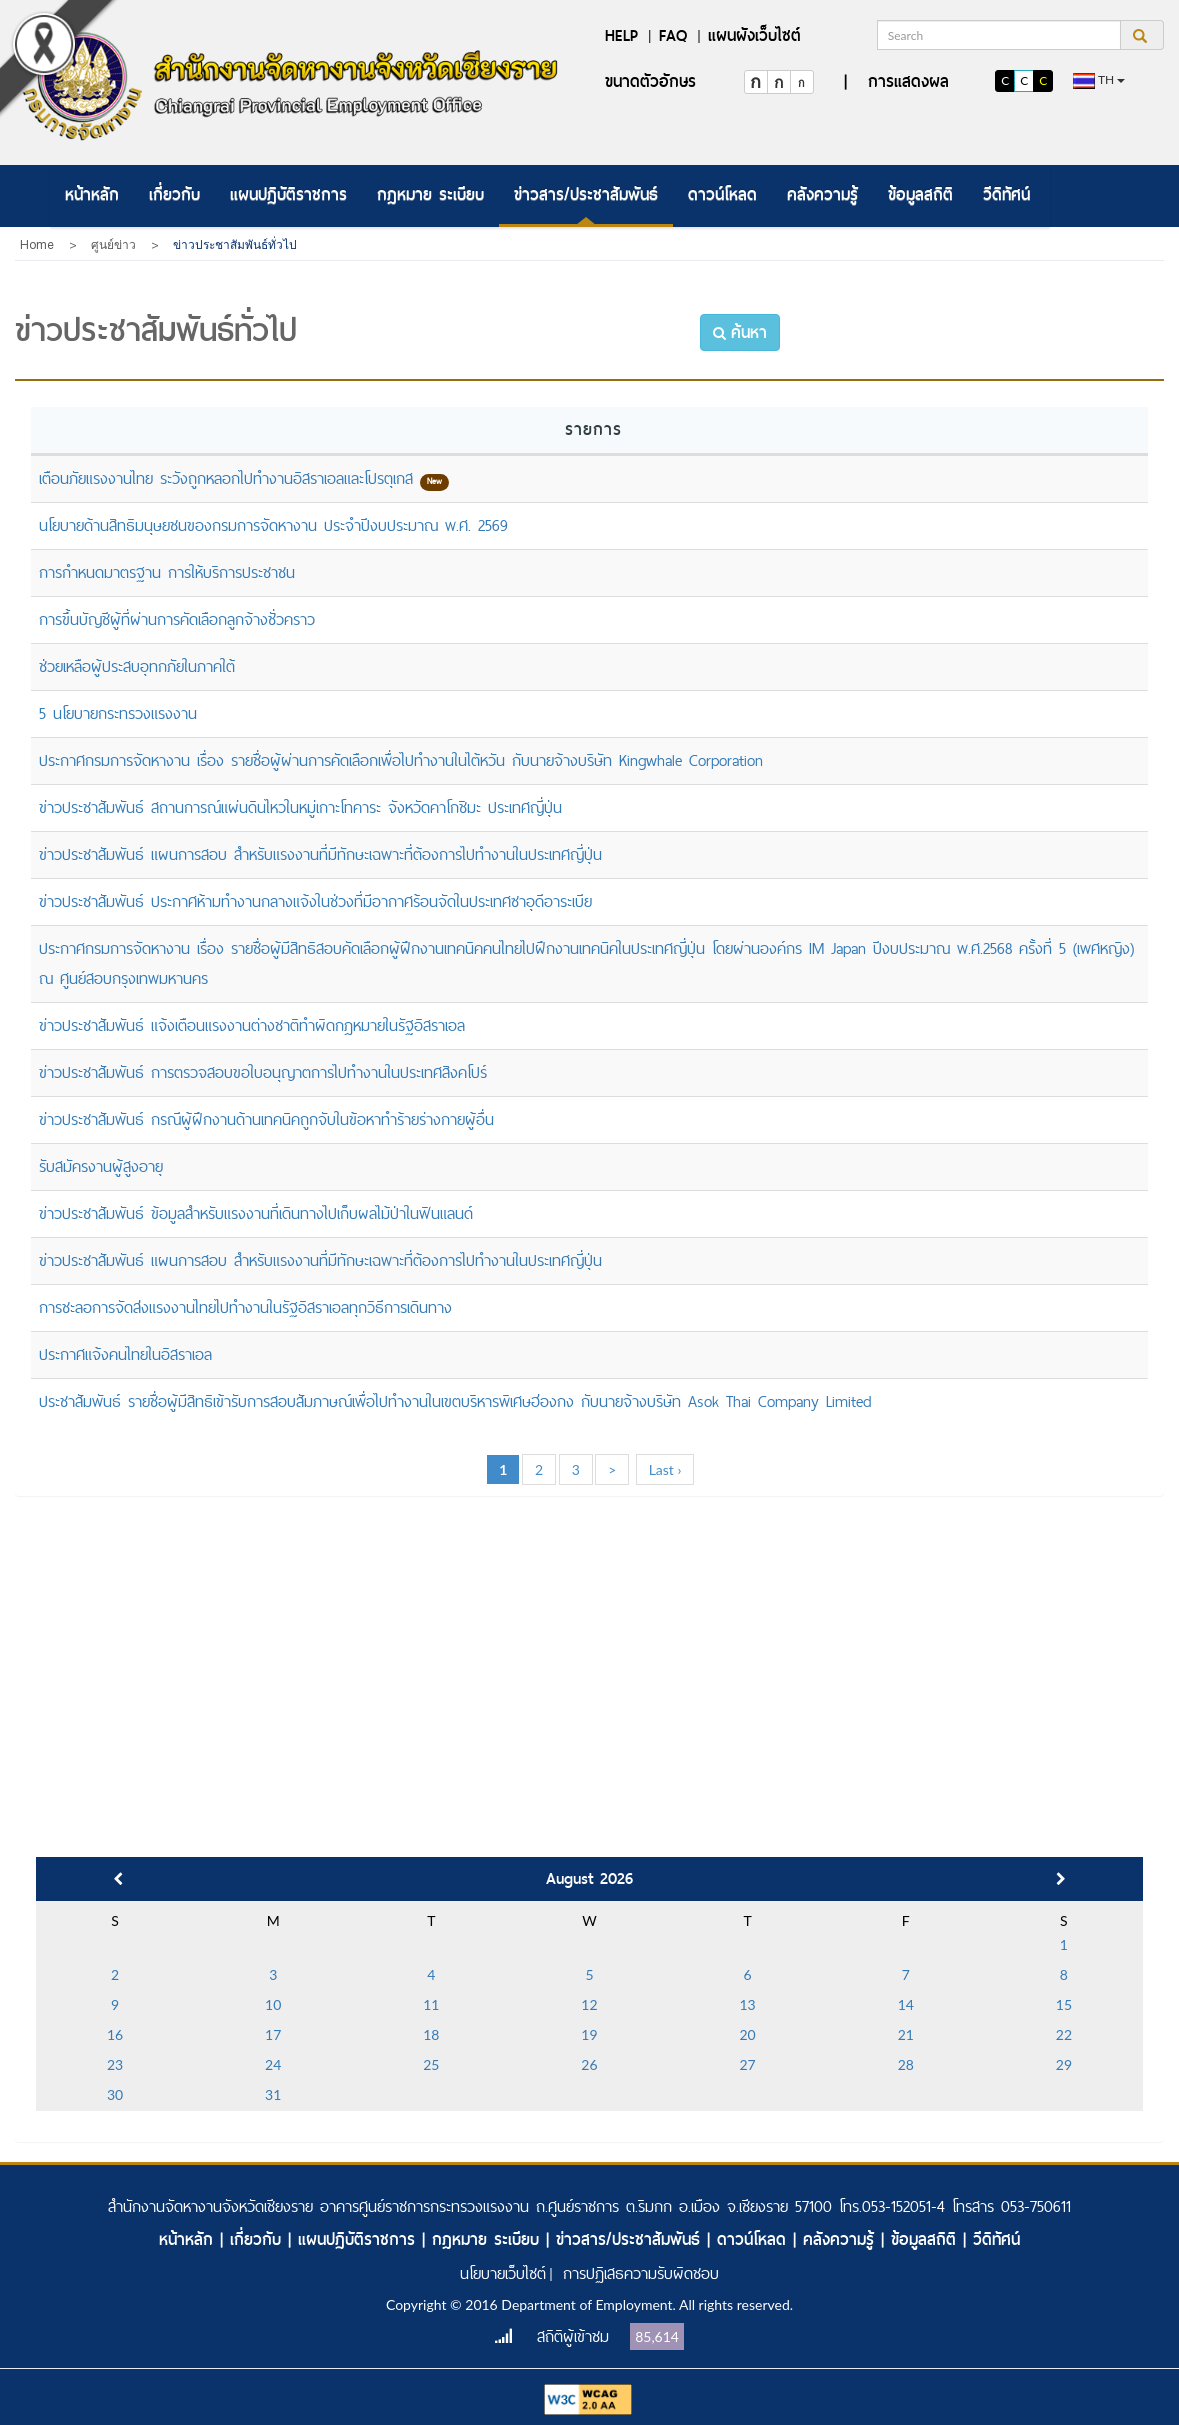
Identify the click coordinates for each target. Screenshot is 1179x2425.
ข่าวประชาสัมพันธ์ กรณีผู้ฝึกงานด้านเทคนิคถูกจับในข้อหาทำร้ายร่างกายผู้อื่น (266, 1119)
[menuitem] (92, 196)
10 (273, 2004)
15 (1064, 2004)
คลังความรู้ (822, 194)
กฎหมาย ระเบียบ (430, 194)
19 (589, 2034)
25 (431, 2064)
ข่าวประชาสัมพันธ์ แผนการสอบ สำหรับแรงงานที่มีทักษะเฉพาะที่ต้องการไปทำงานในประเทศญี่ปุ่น (320, 854)
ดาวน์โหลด (722, 194)
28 (906, 2064)
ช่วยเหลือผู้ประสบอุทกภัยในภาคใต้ (137, 666)
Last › (665, 1469)
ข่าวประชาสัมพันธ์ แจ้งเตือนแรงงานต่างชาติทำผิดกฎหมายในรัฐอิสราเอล (252, 1025)
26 (589, 2064)
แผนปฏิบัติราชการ (288, 194)
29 (1064, 2064)
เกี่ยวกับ (174, 194)
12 (589, 2004)
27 (748, 2064)
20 (748, 2034)
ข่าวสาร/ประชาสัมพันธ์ (586, 194)
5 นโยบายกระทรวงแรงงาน (118, 713)
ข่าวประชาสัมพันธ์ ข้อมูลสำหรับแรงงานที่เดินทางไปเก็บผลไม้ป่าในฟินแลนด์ (256, 1213)
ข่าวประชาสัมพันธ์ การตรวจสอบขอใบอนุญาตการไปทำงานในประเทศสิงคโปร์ (263, 1072)
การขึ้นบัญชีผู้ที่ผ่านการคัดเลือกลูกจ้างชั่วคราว (177, 619)
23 (115, 2064)
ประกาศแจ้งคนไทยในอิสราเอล (125, 1354)
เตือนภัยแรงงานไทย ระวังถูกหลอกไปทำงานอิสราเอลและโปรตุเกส (226, 478)
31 (273, 2094)
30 (115, 2094)
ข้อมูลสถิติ (920, 194)
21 (906, 2034)
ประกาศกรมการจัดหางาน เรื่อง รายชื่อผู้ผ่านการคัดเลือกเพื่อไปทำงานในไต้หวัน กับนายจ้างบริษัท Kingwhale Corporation (401, 760)
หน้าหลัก (92, 194)
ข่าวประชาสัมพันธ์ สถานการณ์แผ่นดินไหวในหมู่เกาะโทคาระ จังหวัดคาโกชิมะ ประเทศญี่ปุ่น (300, 807)
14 (906, 2004)
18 (431, 2034)
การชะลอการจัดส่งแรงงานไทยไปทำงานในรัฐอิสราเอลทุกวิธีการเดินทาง (245, 1307)
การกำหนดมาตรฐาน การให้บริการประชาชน (167, 572)
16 (115, 2034)
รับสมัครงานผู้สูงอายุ (101, 1166)
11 (431, 2004)
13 (748, 2004)
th (1099, 80)
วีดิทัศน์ (1006, 194)
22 (1064, 2034)
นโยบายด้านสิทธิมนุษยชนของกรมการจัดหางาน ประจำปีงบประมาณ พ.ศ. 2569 (273, 525)
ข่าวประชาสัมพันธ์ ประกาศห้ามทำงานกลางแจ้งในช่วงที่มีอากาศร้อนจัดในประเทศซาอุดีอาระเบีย (315, 901)
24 (273, 2064)
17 (273, 2034)
